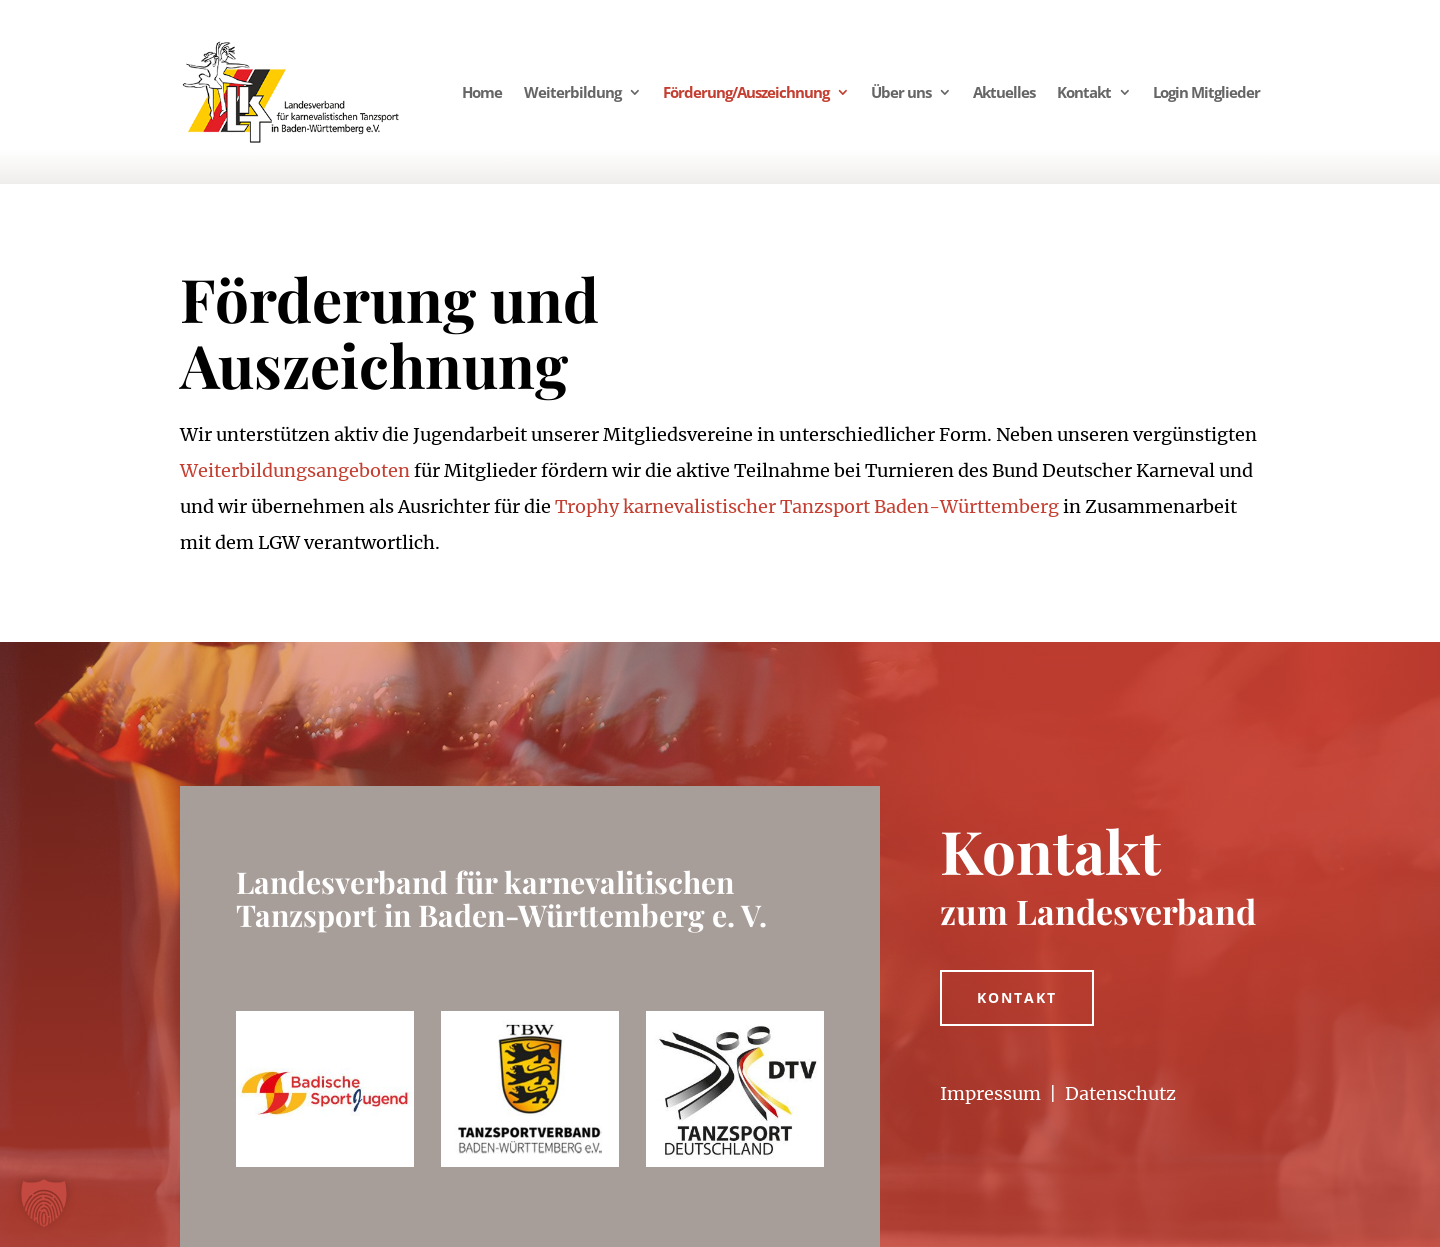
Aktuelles (1004, 92)
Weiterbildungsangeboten (295, 470)
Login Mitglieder (1206, 92)
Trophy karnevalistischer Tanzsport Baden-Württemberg (807, 506)
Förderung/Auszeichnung (746, 92)
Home (482, 92)
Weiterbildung (572, 92)
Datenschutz (1120, 1093)
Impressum (990, 1093)
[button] (44, 1203)
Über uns (901, 92)
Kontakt (1084, 92)
